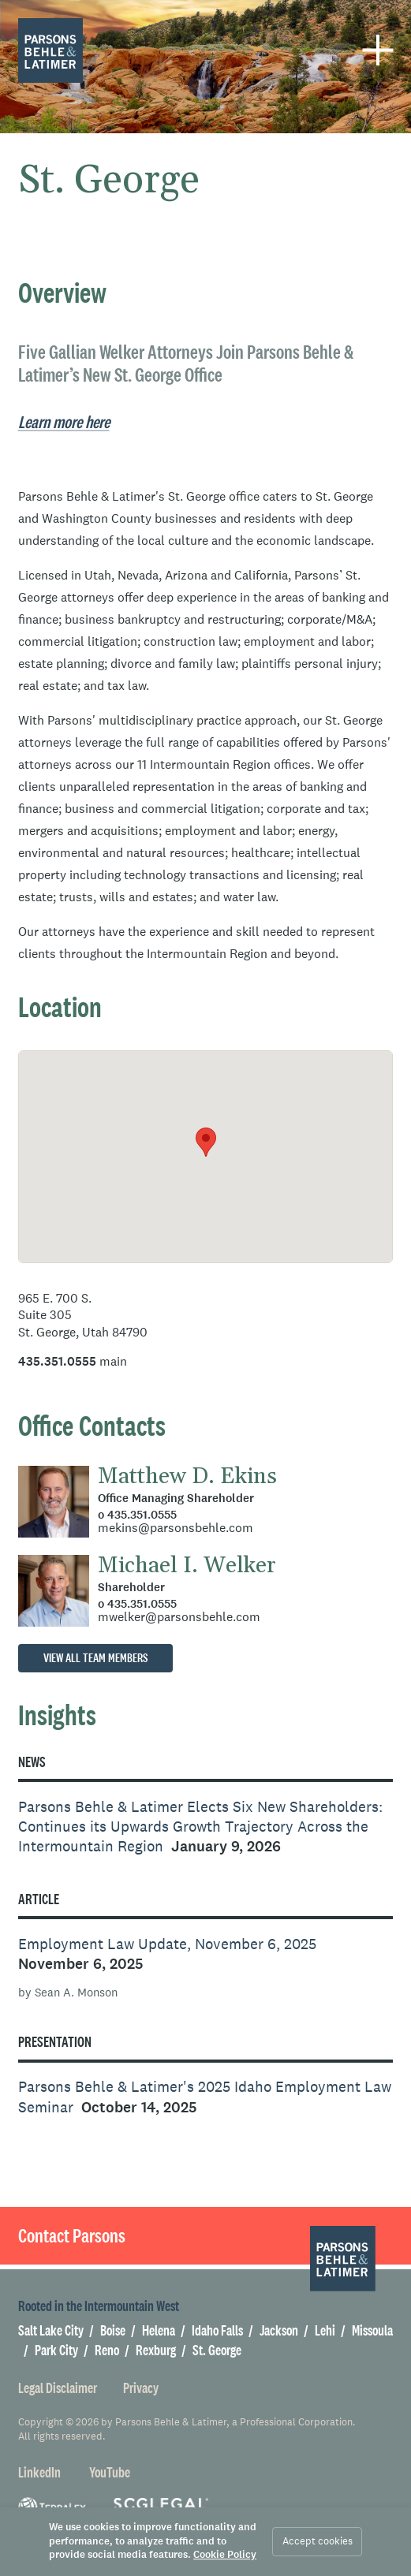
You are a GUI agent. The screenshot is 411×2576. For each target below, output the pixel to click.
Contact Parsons (71, 2235)
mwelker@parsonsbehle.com (179, 1616)
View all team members (95, 1658)
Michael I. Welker (187, 1566)
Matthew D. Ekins (187, 1477)
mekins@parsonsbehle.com (175, 1527)
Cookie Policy (224, 2555)
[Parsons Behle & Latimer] (51, 51)
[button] (206, 1142)
